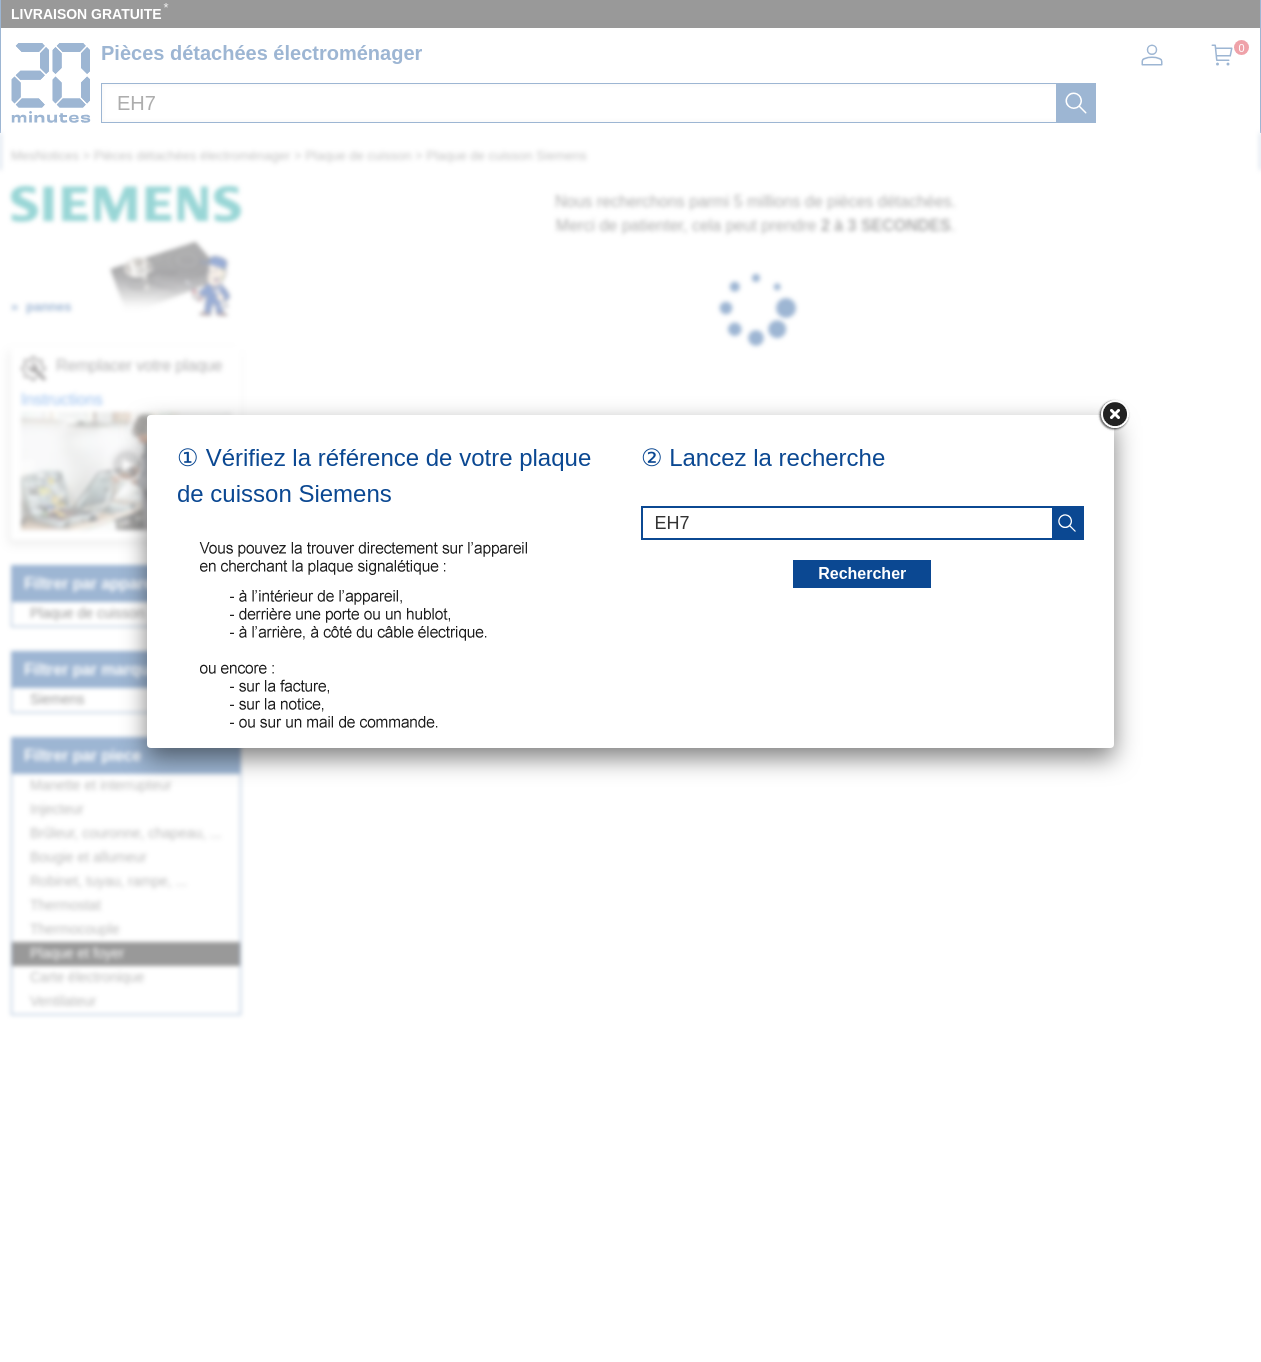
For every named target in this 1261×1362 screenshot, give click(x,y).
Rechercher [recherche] (862, 573)
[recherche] (1067, 523)
